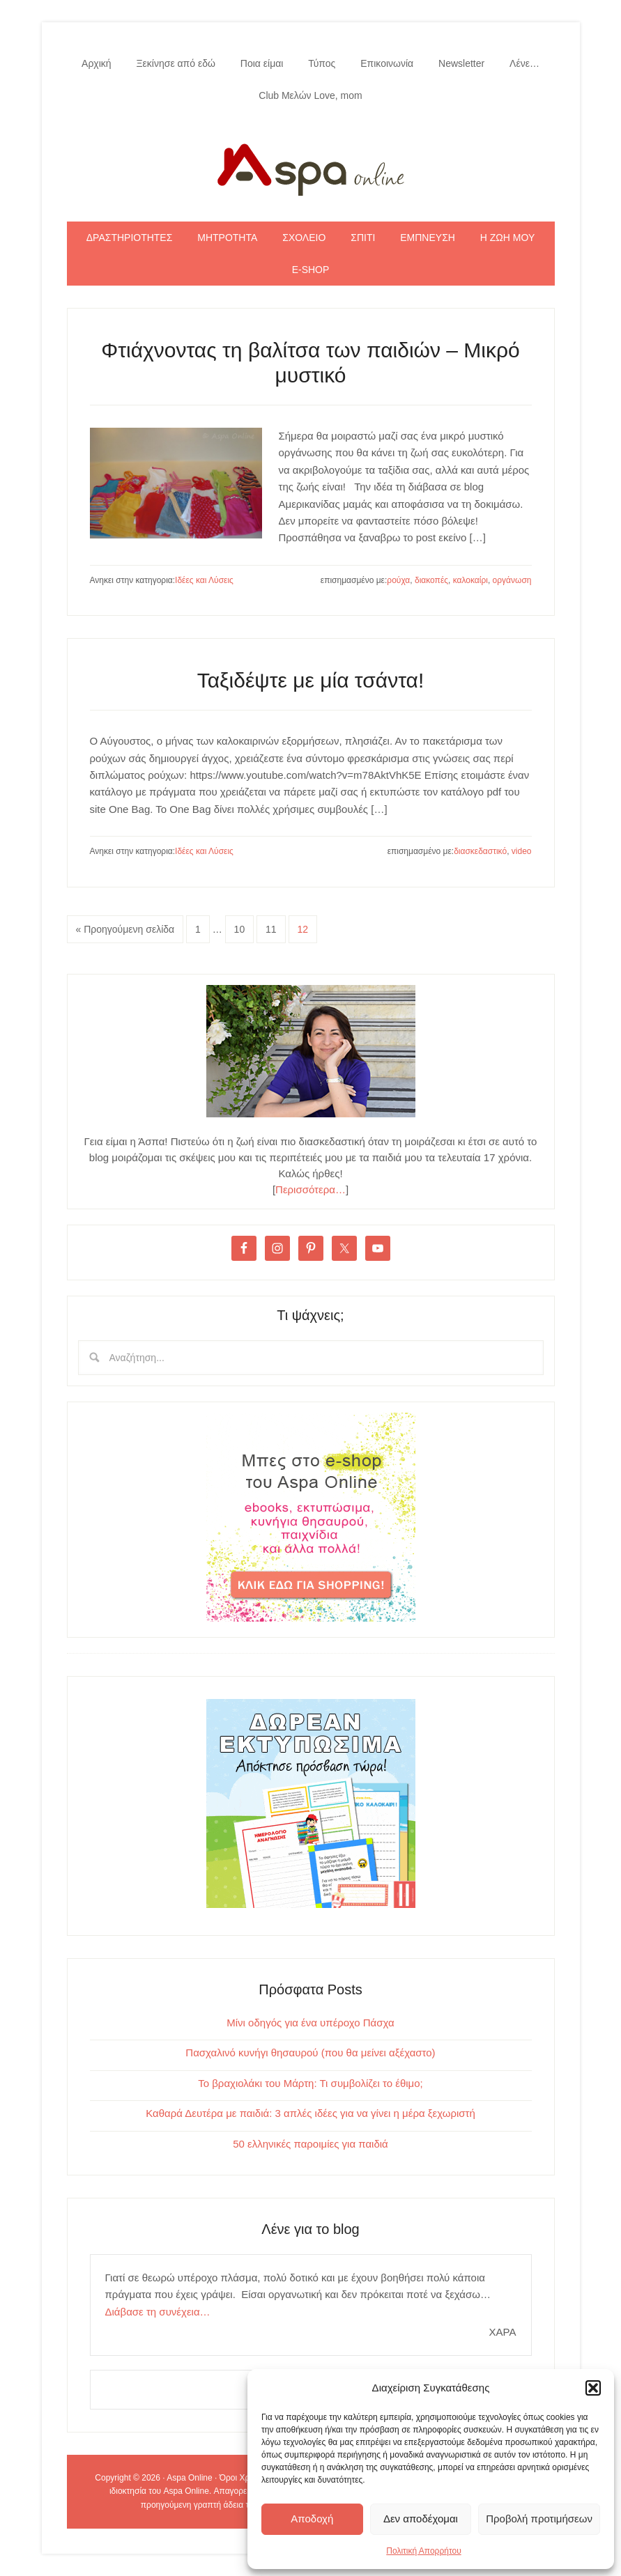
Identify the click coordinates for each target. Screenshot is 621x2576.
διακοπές (431, 580)
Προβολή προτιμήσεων (539, 2518)
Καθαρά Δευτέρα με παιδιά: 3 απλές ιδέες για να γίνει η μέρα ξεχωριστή (310, 2113)
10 (239, 929)
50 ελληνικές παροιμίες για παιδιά (310, 2144)
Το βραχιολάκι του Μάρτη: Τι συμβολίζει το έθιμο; (310, 2083)
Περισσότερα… (310, 1189)
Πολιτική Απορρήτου (423, 2551)
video (522, 851)
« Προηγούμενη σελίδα (125, 929)
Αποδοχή (312, 2518)
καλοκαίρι (470, 580)
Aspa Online (311, 166)
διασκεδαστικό (480, 851)
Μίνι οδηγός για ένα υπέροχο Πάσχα (310, 2022)
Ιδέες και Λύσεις (204, 580)
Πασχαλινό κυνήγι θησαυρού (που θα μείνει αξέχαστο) (310, 2052)
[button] (593, 2388)
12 (303, 929)
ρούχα (398, 580)
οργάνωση (512, 580)
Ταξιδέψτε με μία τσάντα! (310, 680)
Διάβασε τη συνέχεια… (157, 2312)
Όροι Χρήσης (244, 2478)
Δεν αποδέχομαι (420, 2518)
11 (271, 929)
